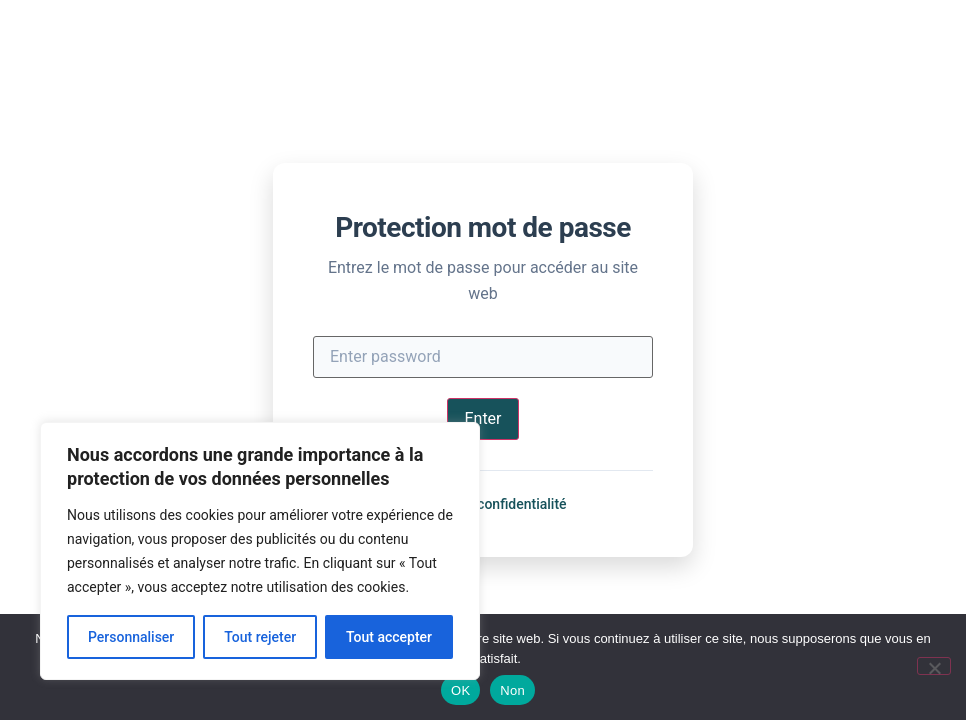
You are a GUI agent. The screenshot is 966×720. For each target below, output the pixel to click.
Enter (482, 418)
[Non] (934, 666)
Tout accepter (389, 637)
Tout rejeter (260, 637)
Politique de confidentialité (482, 504)
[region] (260, 551)
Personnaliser (131, 637)
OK (460, 690)
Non (512, 690)
